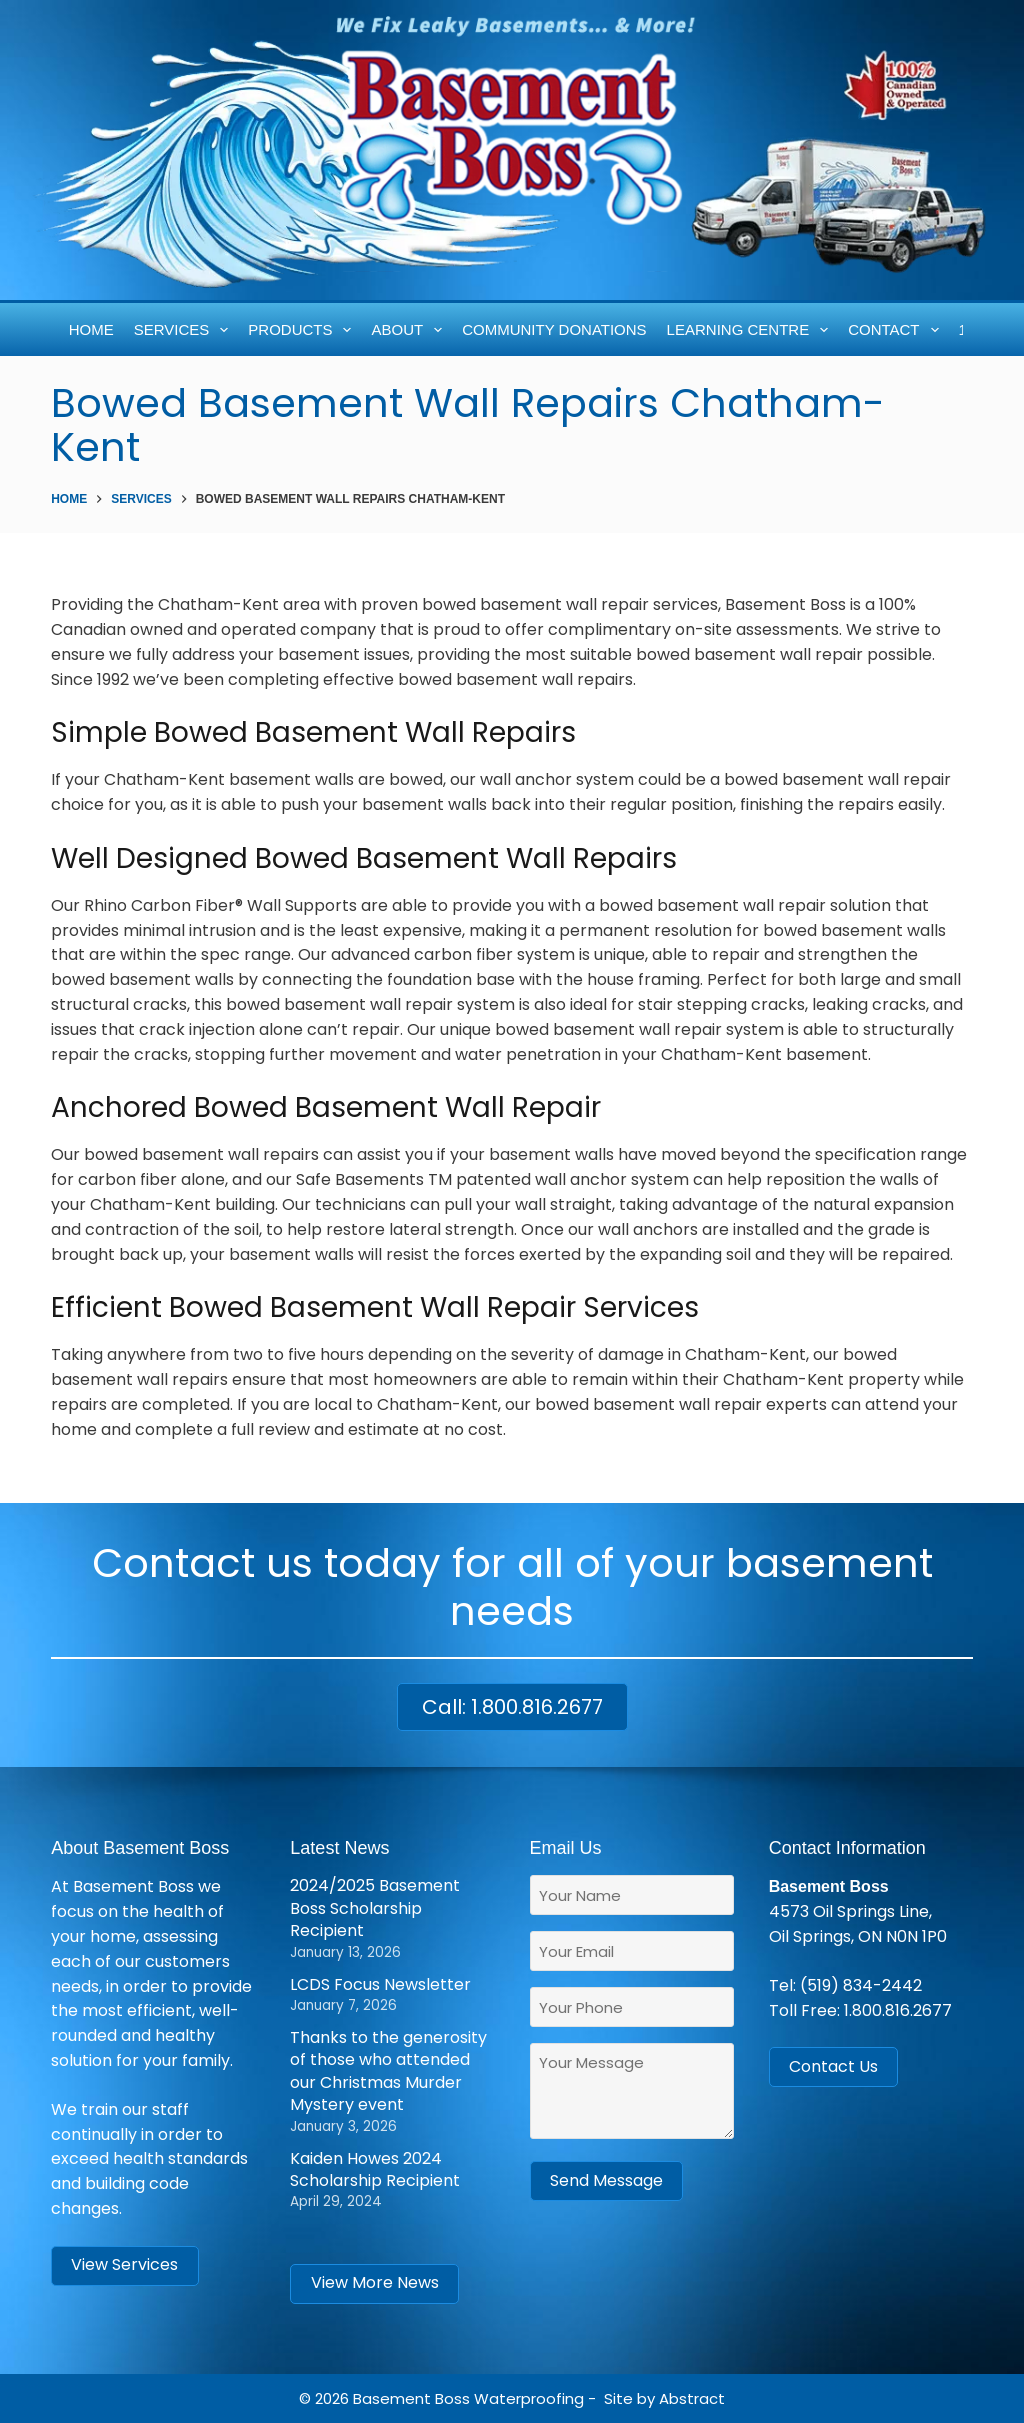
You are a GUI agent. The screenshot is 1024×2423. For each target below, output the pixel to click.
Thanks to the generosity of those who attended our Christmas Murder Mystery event (388, 2071)
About (410, 330)
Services (185, 330)
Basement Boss (411, 2398)
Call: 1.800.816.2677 (512, 1707)
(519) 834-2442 (861, 1985)
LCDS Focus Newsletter (380, 1984)
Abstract (692, 2398)
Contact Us (833, 2066)
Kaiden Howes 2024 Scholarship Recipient (375, 2169)
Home (91, 329)
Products (303, 330)
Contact (897, 330)
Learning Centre (751, 330)
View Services (124, 2264)
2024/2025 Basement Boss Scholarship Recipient (375, 1908)
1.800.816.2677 (898, 2010)
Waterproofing (529, 2398)
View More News (375, 2282)
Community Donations (554, 329)
